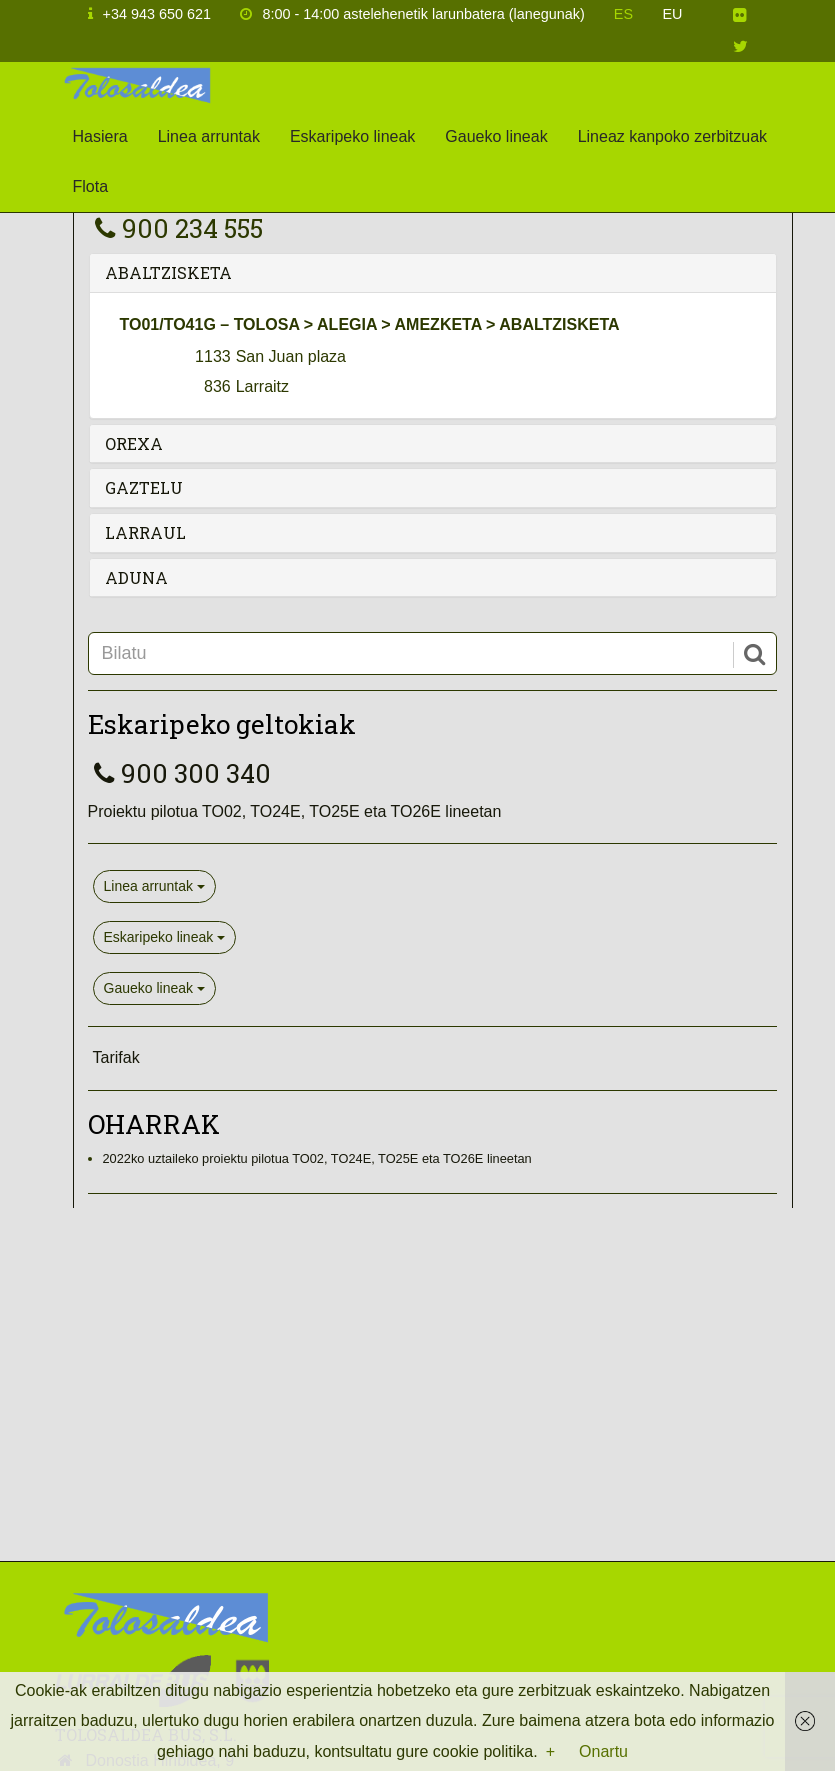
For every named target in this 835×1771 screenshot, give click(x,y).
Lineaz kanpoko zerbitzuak (672, 136)
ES (623, 14)
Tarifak (116, 1057)
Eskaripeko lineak (352, 136)
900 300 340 (179, 773)
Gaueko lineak (496, 136)
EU (673, 14)
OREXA (134, 443)
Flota (91, 186)
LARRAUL (145, 532)
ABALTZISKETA (168, 272)
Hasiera (100, 136)
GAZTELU (144, 487)
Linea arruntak (209, 136)
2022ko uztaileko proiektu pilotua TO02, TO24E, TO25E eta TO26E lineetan (317, 1158)
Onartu (603, 1751)
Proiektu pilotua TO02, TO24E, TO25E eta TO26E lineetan (295, 811)
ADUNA (136, 577)
